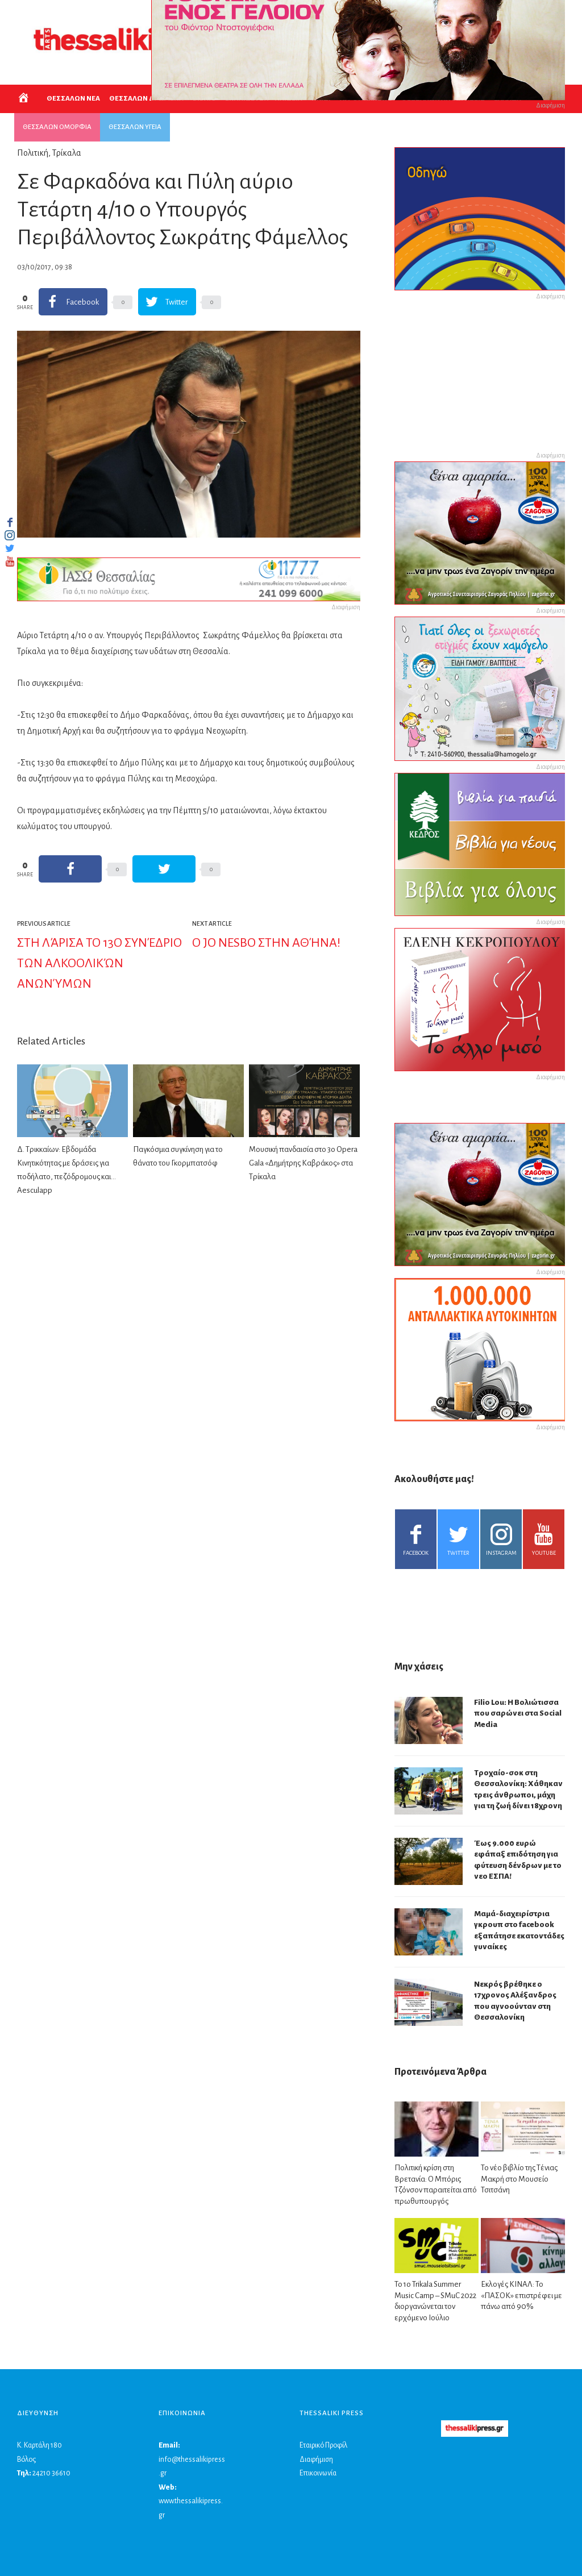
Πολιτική (32, 152)
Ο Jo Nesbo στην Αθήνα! (266, 943)
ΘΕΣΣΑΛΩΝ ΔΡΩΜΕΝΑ (146, 98)
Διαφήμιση (316, 2459)
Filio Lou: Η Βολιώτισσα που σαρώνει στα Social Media (518, 1713)
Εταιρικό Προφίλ (323, 2445)
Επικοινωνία (318, 2473)
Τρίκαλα (66, 152)
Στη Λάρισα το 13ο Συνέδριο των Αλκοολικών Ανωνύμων (99, 963)
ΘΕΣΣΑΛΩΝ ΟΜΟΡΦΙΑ (57, 127)
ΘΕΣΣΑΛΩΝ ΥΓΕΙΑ (135, 127)
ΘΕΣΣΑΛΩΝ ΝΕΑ (73, 98)
